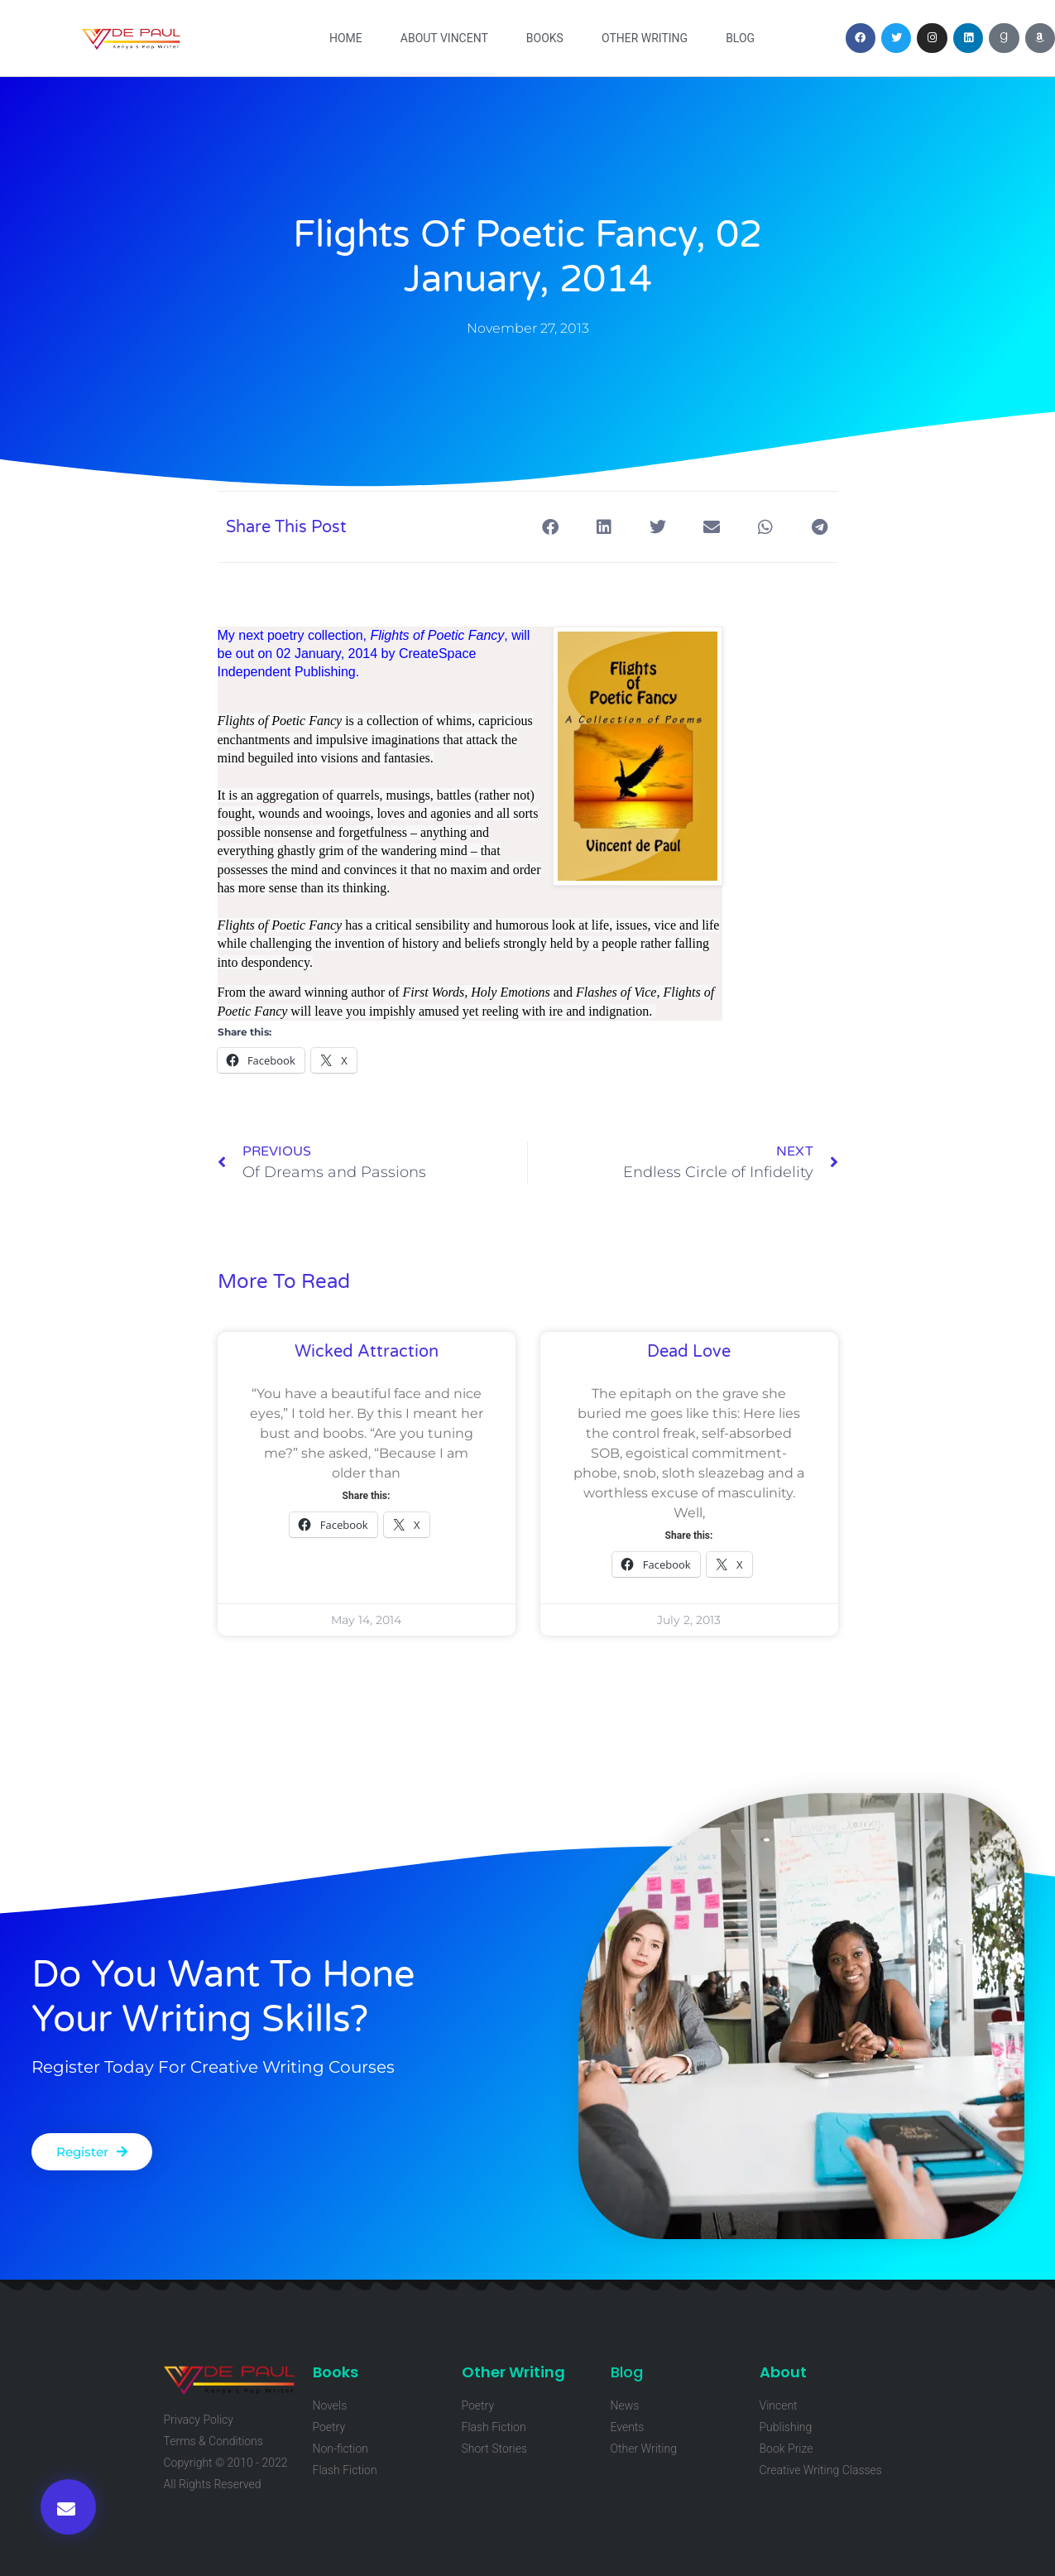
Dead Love (689, 1352)
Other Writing (645, 38)
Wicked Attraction (367, 1352)
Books (544, 38)
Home (345, 38)
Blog (740, 38)
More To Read (284, 1282)
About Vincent (444, 38)
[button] (68, 2507)
